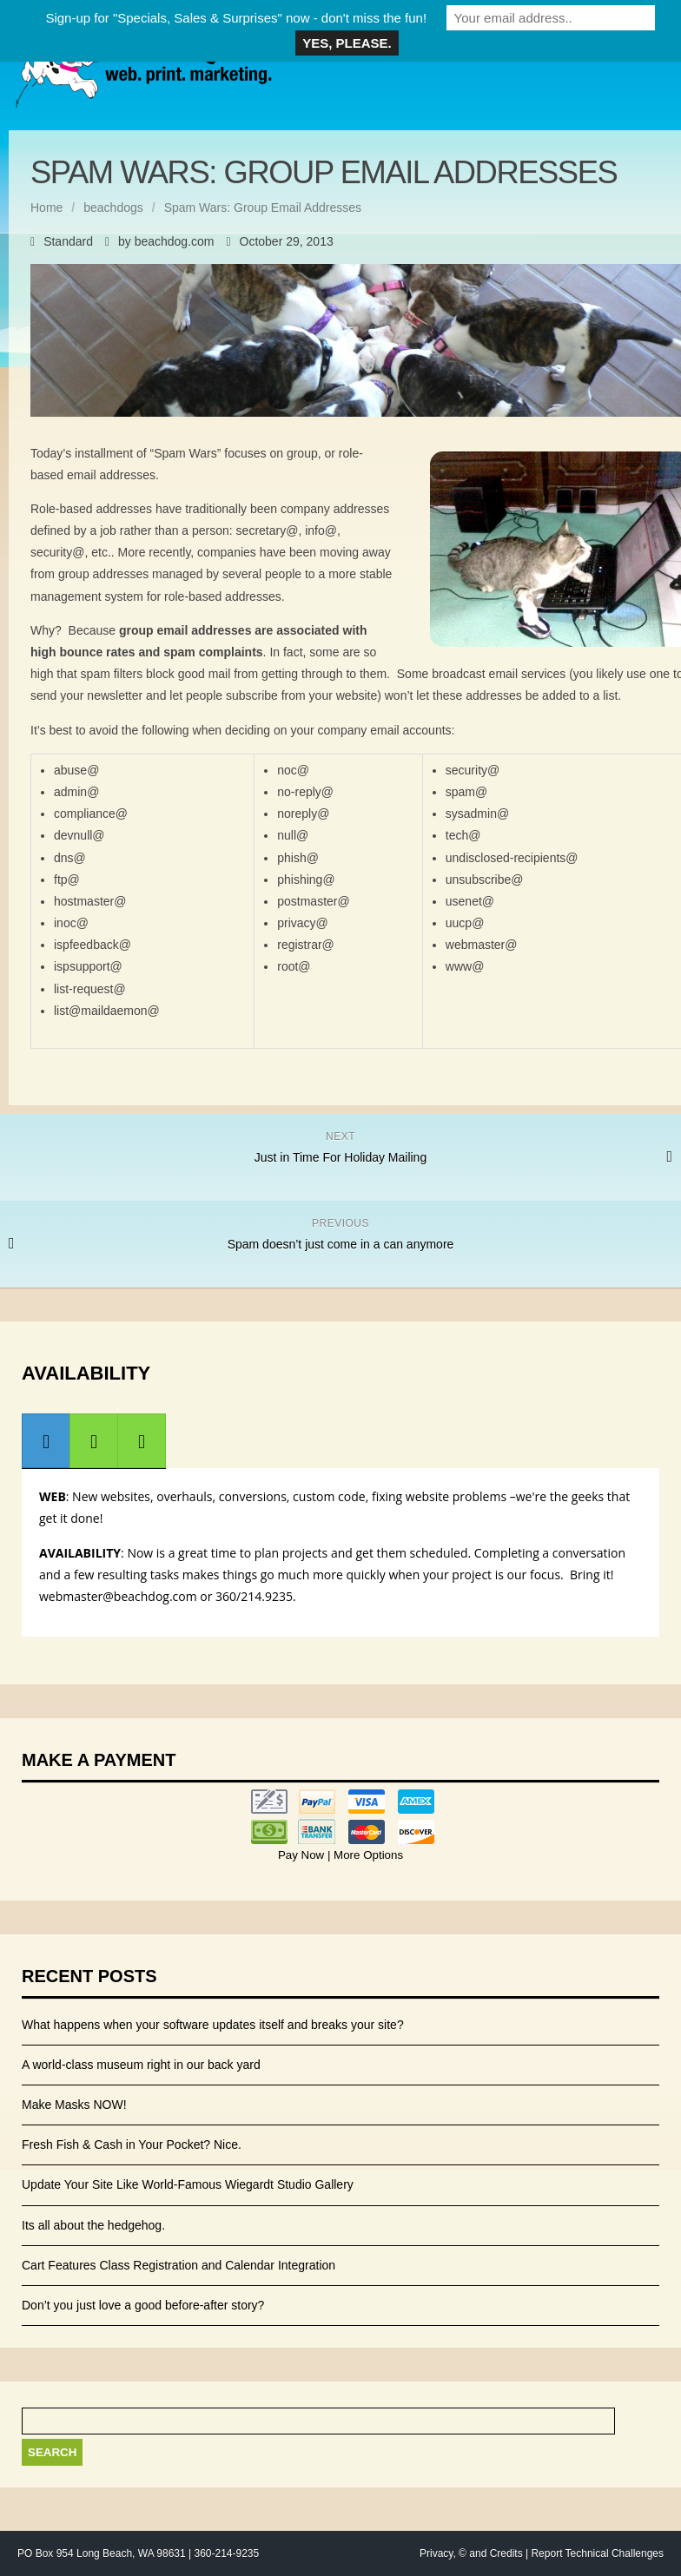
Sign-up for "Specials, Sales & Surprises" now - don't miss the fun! (235, 17)
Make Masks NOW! (74, 2105)
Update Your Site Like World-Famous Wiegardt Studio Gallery (188, 2184)
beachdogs (113, 207)
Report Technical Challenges (597, 2553)
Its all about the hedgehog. (93, 2225)
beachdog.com (175, 241)
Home (46, 207)
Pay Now (302, 1854)
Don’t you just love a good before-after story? (143, 2305)
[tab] (46, 1440)
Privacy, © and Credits (471, 2553)
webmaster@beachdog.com (118, 1596)
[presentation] (46, 1441)
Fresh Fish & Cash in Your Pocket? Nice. (131, 2144)
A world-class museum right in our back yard (141, 2065)
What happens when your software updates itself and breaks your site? (213, 2025)
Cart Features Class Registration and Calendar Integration (178, 2265)
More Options (366, 1854)
